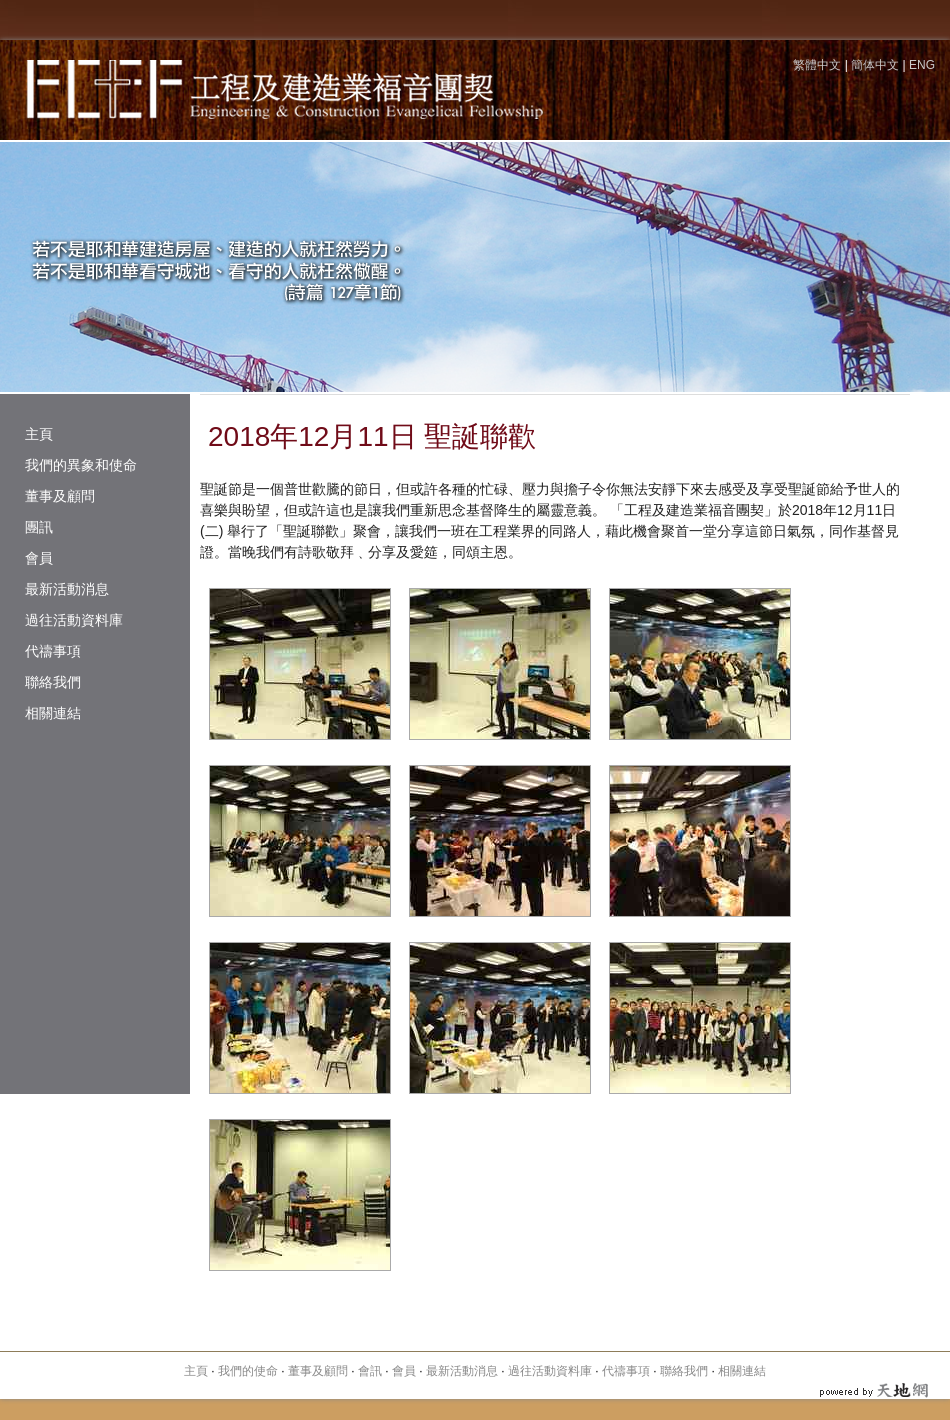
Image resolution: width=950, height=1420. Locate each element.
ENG (922, 65)
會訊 (370, 1371)
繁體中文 (817, 65)
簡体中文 (875, 65)
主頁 (39, 434)
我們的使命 (248, 1371)
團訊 (39, 527)
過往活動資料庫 (74, 620)
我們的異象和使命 (81, 465)
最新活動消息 (67, 589)
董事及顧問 (60, 496)
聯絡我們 (53, 682)
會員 (39, 558)
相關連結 (53, 713)
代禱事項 (53, 651)
